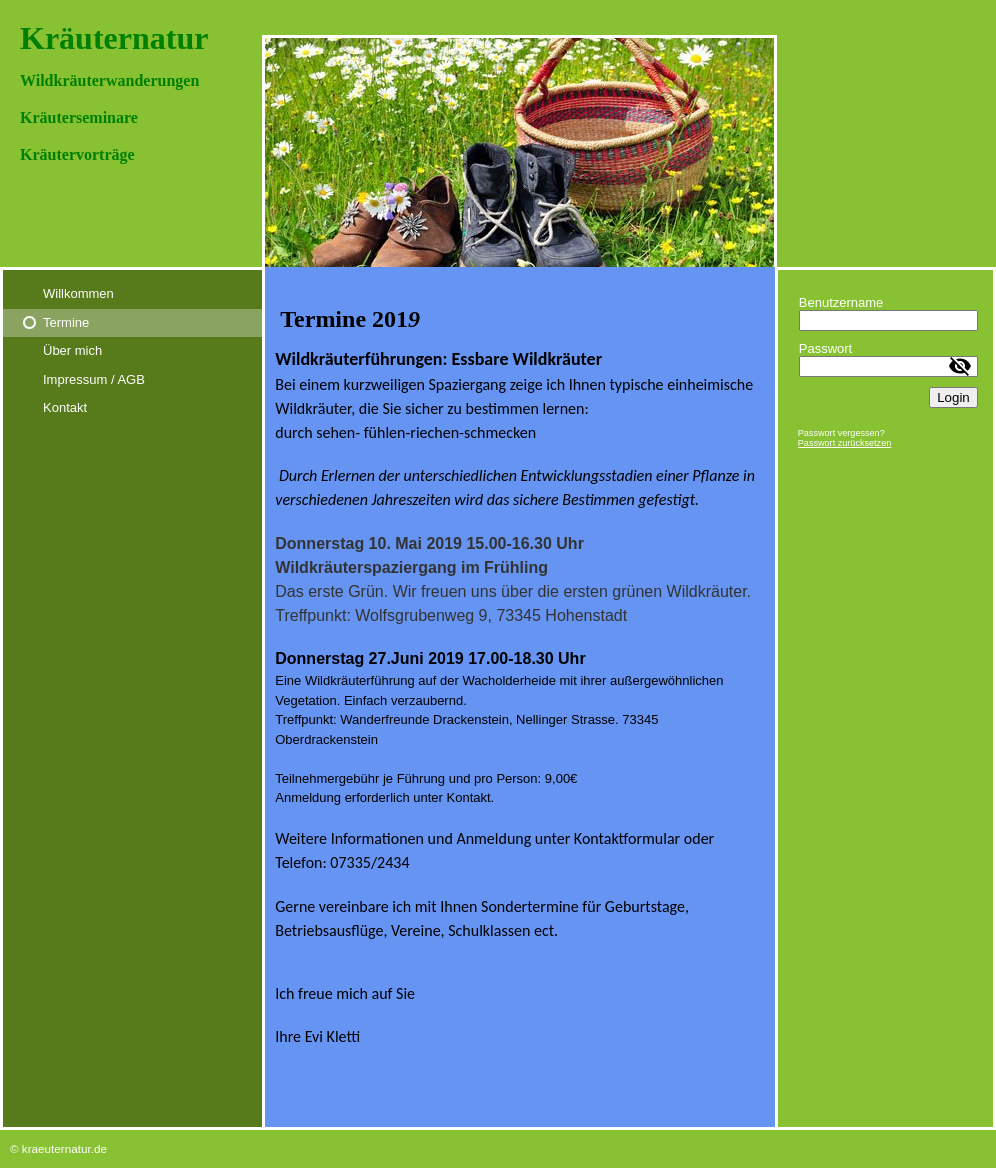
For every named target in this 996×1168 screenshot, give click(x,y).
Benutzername (841, 302)
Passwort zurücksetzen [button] (845, 443)
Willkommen (78, 293)
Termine (66, 322)
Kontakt (65, 407)
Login (953, 397)
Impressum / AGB (94, 379)
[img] (498, 133)
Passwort (825, 348)
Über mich (72, 350)
